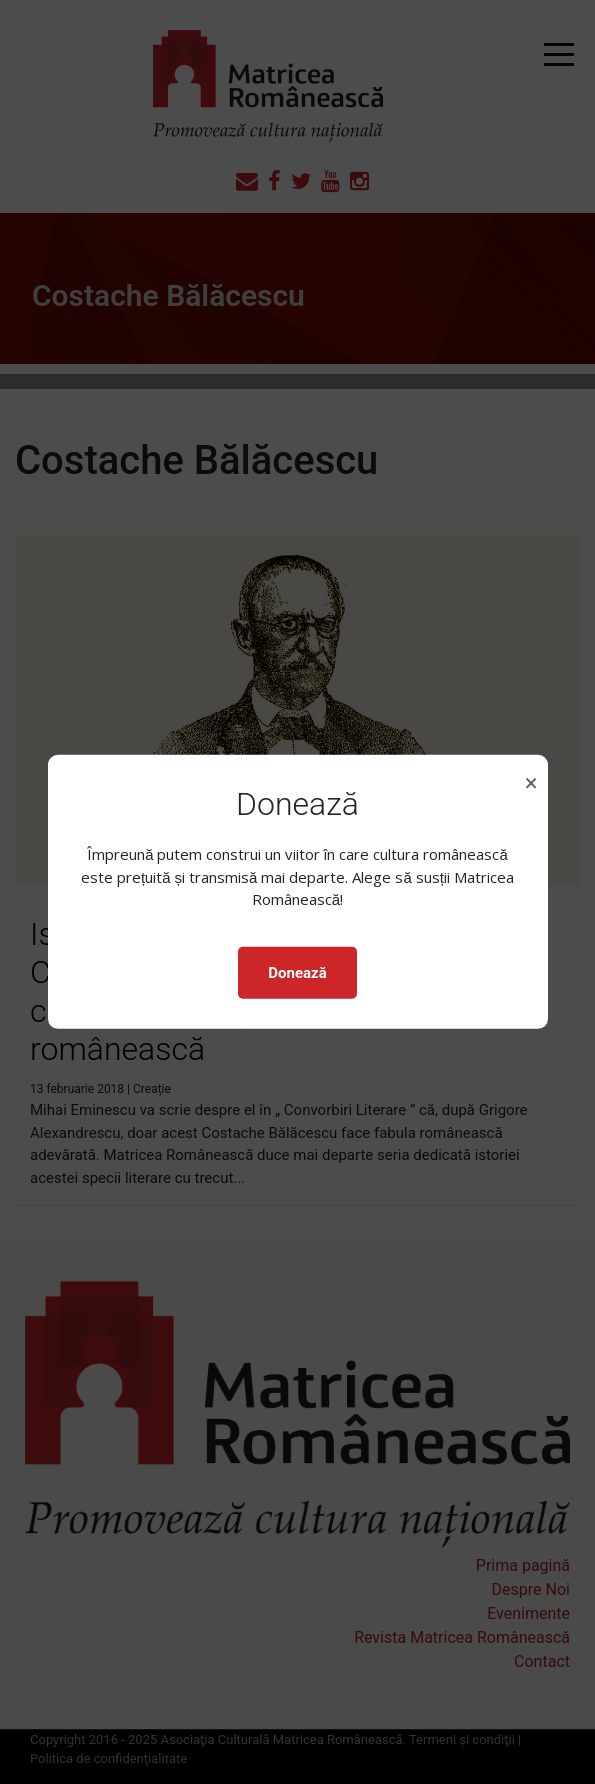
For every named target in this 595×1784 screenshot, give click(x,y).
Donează (297, 973)
